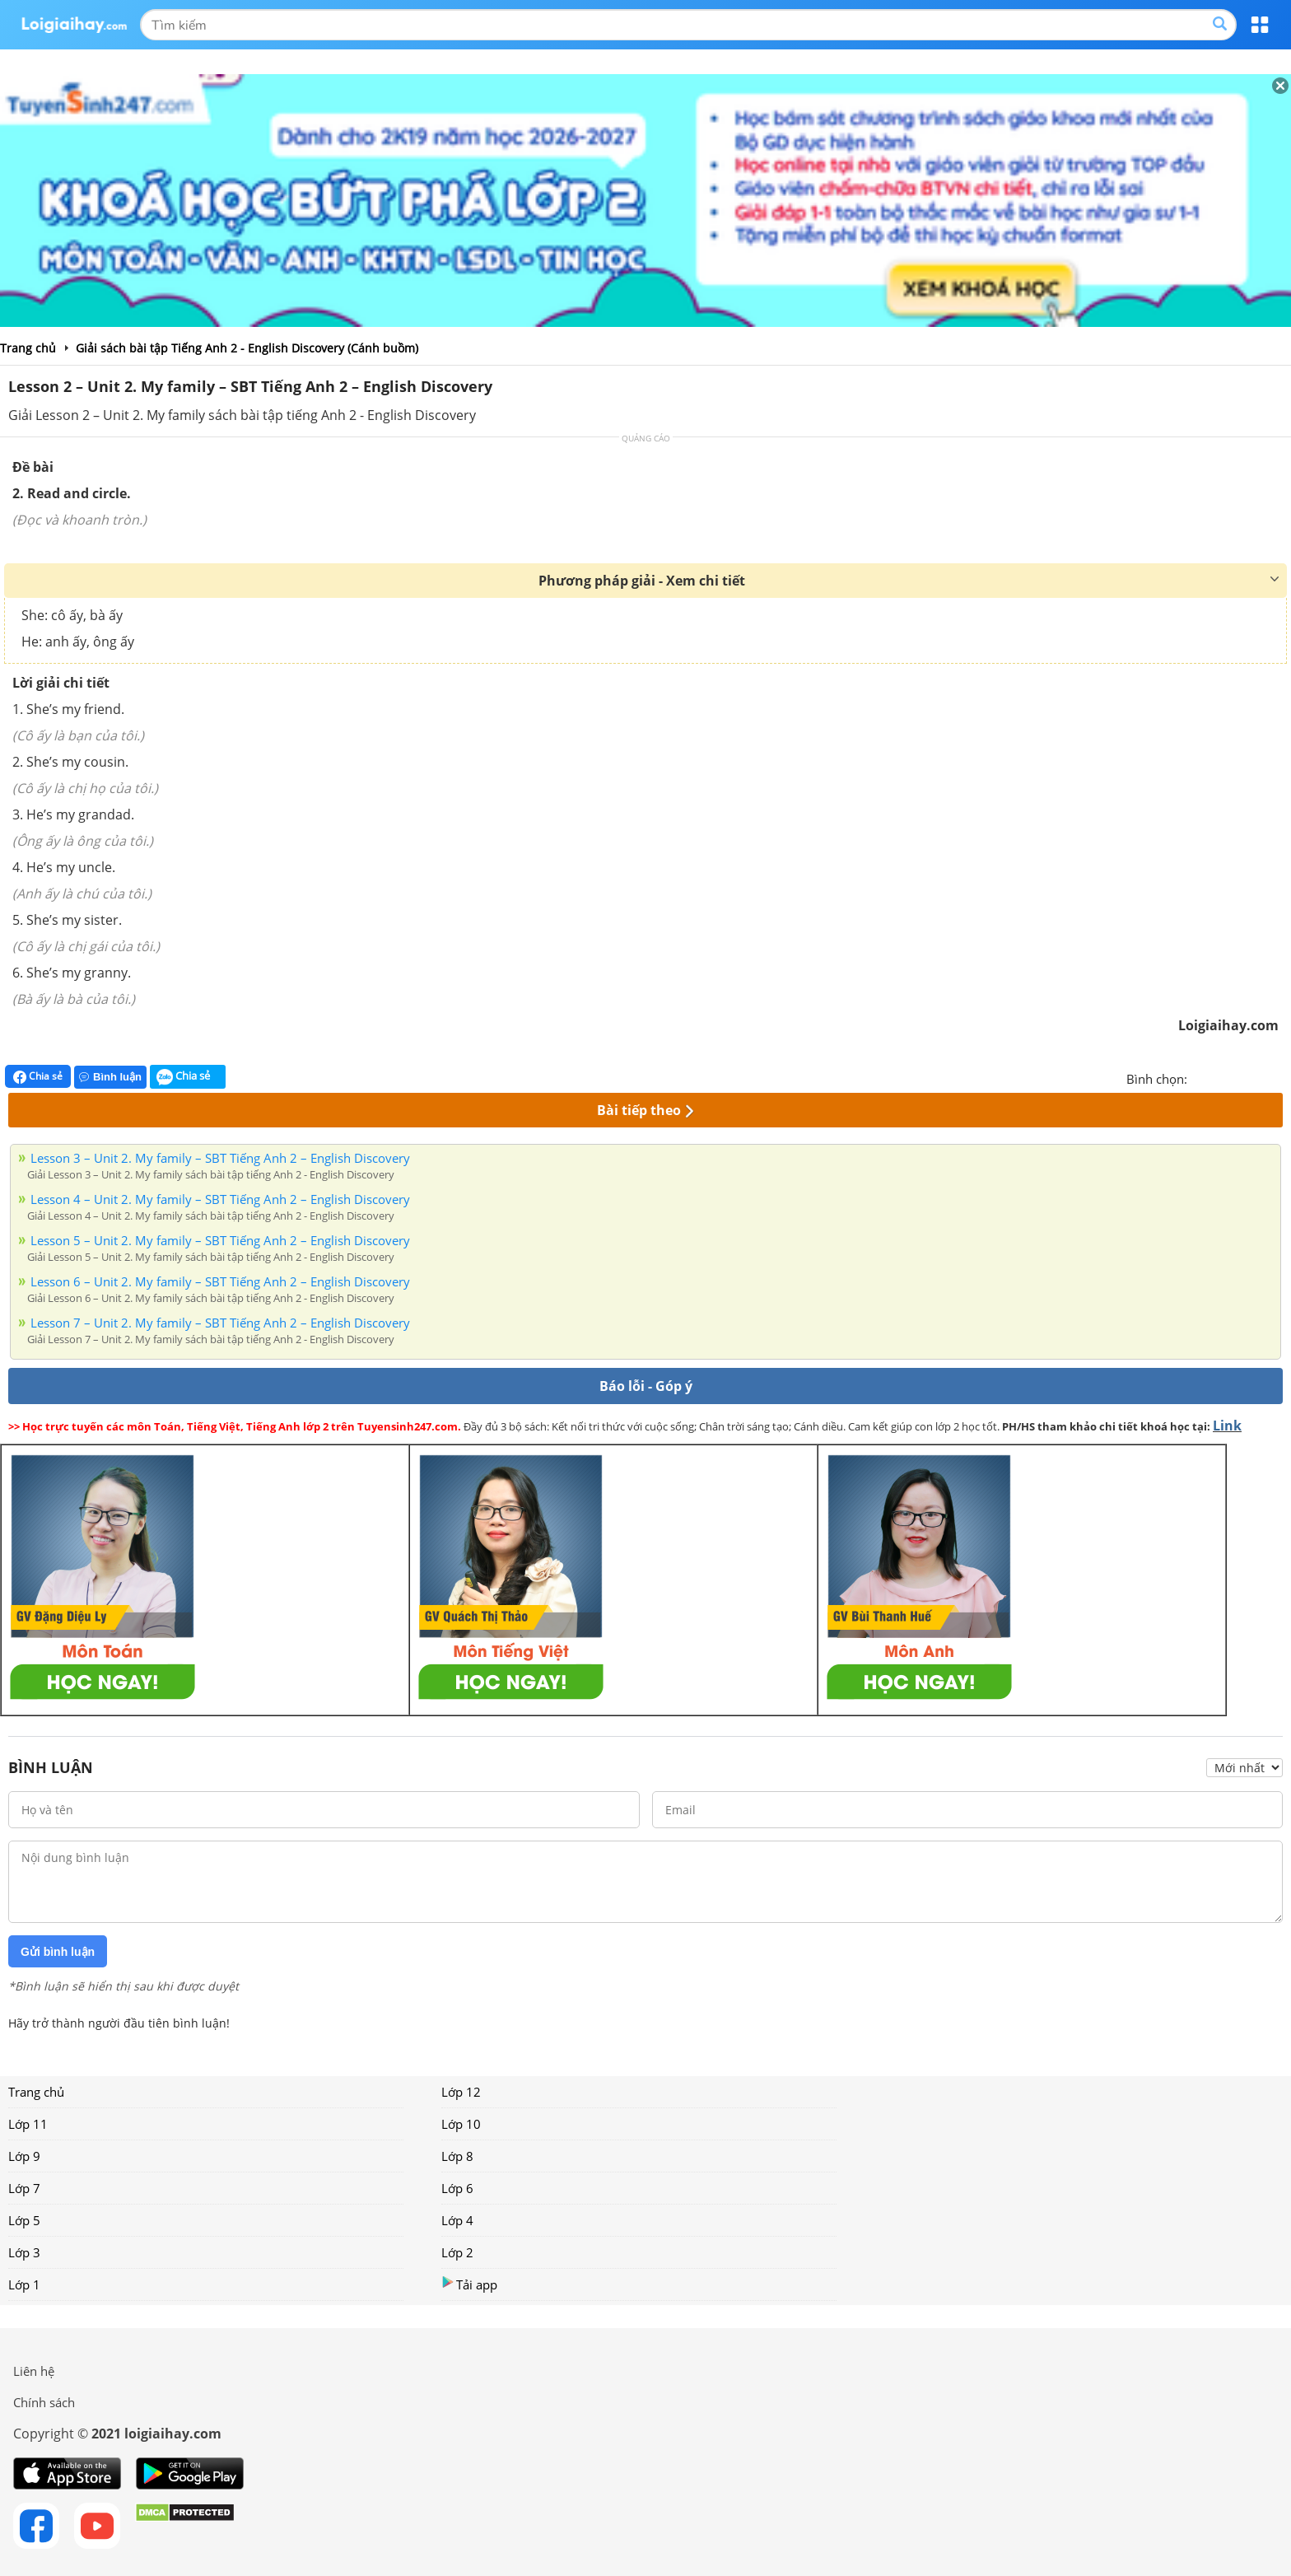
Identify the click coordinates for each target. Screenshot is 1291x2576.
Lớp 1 (24, 2284)
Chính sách (44, 2402)
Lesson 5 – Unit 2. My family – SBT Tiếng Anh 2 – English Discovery (220, 1240)
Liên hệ (33, 2371)
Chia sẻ (38, 1076)
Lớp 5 (24, 2220)
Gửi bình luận (58, 1951)
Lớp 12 (461, 2092)
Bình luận (110, 1077)
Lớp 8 (457, 2156)
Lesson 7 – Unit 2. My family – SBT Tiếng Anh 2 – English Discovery (220, 1322)
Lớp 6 (457, 2188)
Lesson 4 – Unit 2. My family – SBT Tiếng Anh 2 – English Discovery (220, 1199)
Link (1227, 1425)
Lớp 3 (24, 2252)
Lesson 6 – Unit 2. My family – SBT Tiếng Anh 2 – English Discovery (220, 1281)
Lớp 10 (461, 2124)
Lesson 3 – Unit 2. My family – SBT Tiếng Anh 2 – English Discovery (220, 1158)
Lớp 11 (28, 2124)
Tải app (469, 2284)
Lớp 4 (457, 2220)
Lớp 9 (24, 2156)
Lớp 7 (24, 2188)
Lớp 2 (457, 2252)
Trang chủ (36, 2092)
